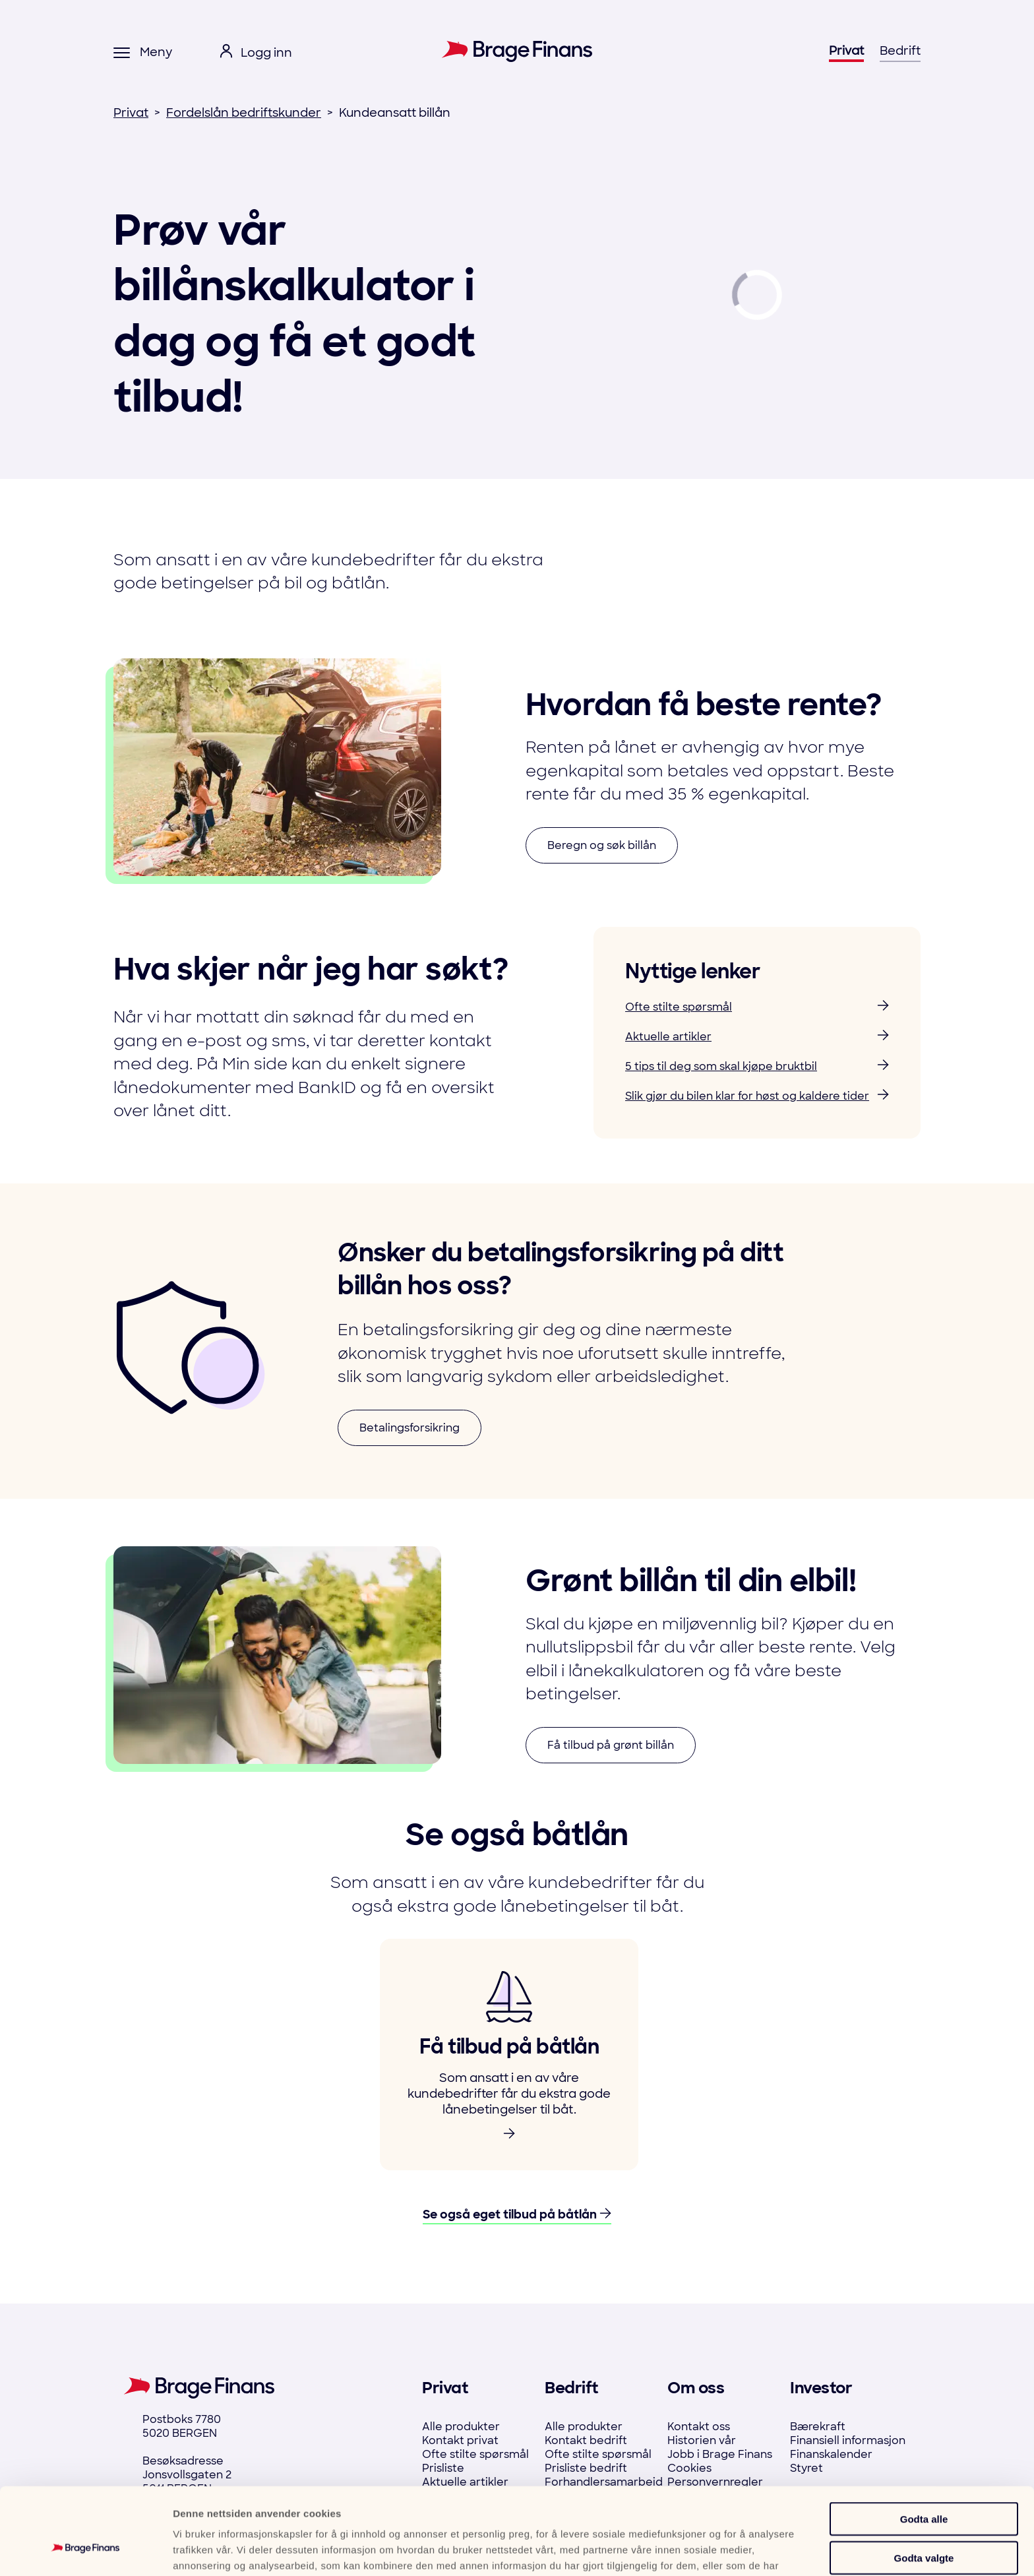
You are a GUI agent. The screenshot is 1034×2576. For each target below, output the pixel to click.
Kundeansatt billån (394, 113)
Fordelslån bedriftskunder (243, 113)
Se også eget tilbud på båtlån (517, 2214)
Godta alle (924, 2444)
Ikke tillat (924, 2521)
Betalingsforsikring (409, 1428)
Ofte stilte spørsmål (757, 1007)
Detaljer (706, 2550)
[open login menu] (256, 53)
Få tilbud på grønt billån (610, 1745)
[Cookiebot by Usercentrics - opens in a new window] (85, 2550)
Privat (846, 51)
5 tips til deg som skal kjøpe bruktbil (757, 1066)
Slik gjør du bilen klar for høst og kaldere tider (757, 1096)
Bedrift (900, 51)
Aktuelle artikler (757, 1037)
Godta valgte (924, 2483)
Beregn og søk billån (601, 845)
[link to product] (509, 2054)
